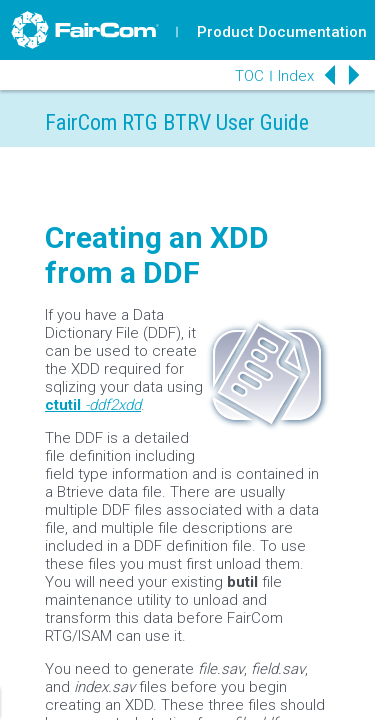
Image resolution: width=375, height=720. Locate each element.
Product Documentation (282, 32)
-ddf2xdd (113, 405)
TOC (249, 76)
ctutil (63, 405)
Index (296, 76)
